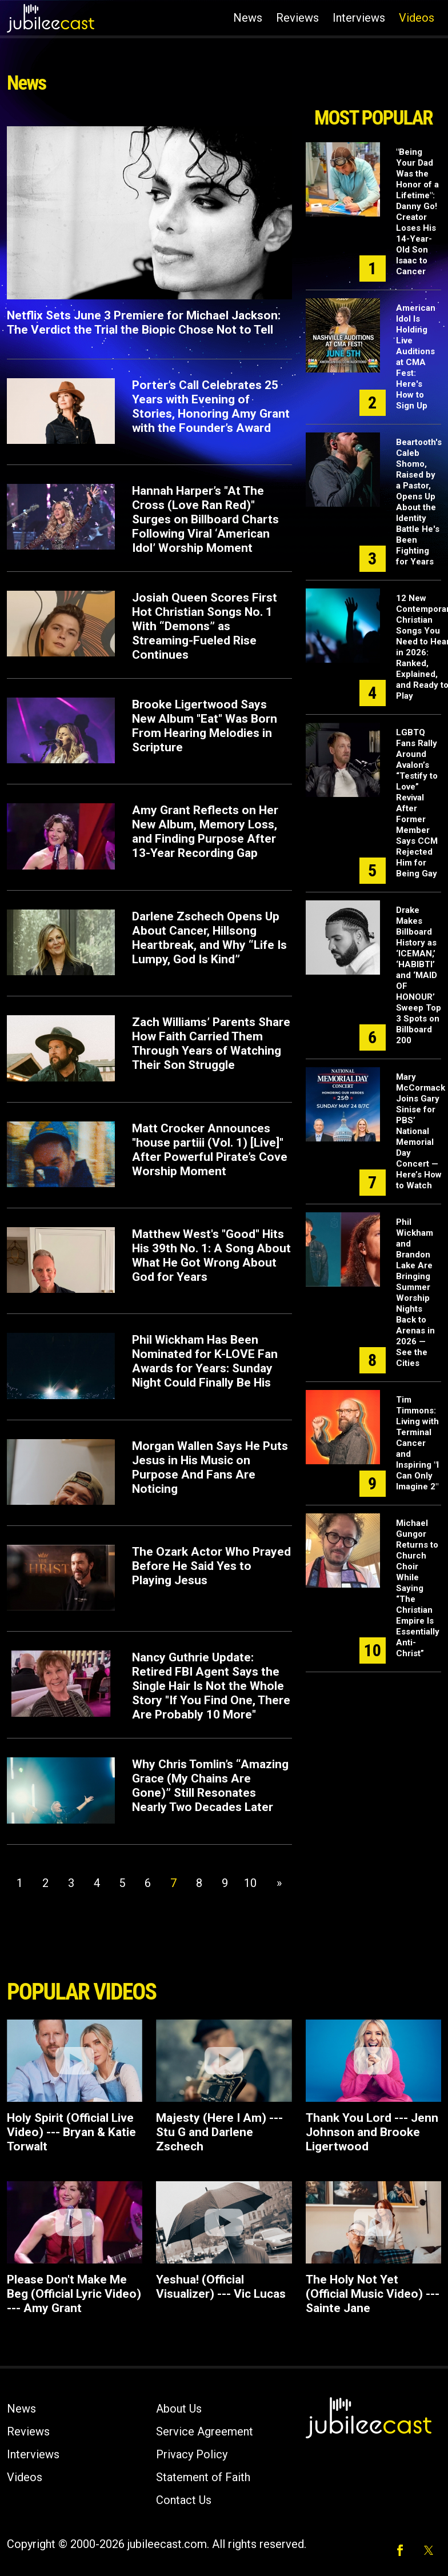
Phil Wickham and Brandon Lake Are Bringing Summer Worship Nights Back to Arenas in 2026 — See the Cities (415, 1292)
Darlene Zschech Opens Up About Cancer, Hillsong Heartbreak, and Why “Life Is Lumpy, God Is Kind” (209, 938)
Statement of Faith (203, 2477)
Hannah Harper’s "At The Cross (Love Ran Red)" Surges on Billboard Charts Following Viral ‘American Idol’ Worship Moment (205, 519)
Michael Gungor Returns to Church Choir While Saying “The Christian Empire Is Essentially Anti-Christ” (417, 1588)
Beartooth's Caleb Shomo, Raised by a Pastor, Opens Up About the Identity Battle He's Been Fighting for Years (419, 502)
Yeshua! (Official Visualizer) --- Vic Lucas (221, 2287)
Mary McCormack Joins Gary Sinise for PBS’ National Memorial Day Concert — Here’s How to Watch (420, 1131)
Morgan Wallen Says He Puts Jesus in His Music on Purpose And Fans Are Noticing (210, 1467)
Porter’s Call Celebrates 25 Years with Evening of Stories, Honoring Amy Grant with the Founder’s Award (211, 406)
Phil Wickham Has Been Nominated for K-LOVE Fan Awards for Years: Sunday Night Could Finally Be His (205, 1361)
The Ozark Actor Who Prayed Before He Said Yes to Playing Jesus (211, 1566)
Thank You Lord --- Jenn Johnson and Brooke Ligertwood (372, 2132)
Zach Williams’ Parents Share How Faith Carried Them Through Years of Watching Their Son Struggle (211, 1043)
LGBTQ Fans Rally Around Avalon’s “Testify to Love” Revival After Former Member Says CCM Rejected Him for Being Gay (417, 803)
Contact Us (183, 2500)
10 (250, 1883)
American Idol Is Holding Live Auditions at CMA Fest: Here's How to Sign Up (415, 357)
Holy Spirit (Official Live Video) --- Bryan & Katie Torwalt (71, 2132)
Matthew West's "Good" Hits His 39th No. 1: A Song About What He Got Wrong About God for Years (211, 1255)
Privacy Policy (191, 2454)
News (247, 18)
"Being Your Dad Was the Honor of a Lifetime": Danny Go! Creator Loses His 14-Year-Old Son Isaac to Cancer (417, 212)
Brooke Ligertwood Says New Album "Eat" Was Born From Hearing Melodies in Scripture (204, 726)
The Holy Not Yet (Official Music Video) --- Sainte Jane (372, 2294)
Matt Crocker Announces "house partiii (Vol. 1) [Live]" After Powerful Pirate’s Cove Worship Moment (209, 1149)
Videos (416, 18)
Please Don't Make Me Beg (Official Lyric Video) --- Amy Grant (74, 2294)
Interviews (359, 18)
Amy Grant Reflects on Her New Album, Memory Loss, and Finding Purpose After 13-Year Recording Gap (205, 831)
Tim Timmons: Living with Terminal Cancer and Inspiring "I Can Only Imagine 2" (417, 1443)
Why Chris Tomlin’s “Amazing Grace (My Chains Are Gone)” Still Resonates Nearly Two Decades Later (210, 1785)
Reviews (297, 18)
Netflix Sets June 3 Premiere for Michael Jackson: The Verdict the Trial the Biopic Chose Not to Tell (144, 322)
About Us (179, 2408)
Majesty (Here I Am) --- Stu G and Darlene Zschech (219, 2132)
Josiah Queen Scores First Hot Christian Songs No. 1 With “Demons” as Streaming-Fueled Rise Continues (204, 626)
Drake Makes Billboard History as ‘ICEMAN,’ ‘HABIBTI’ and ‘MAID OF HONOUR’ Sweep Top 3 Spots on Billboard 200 (418, 975)
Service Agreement (204, 2431)
